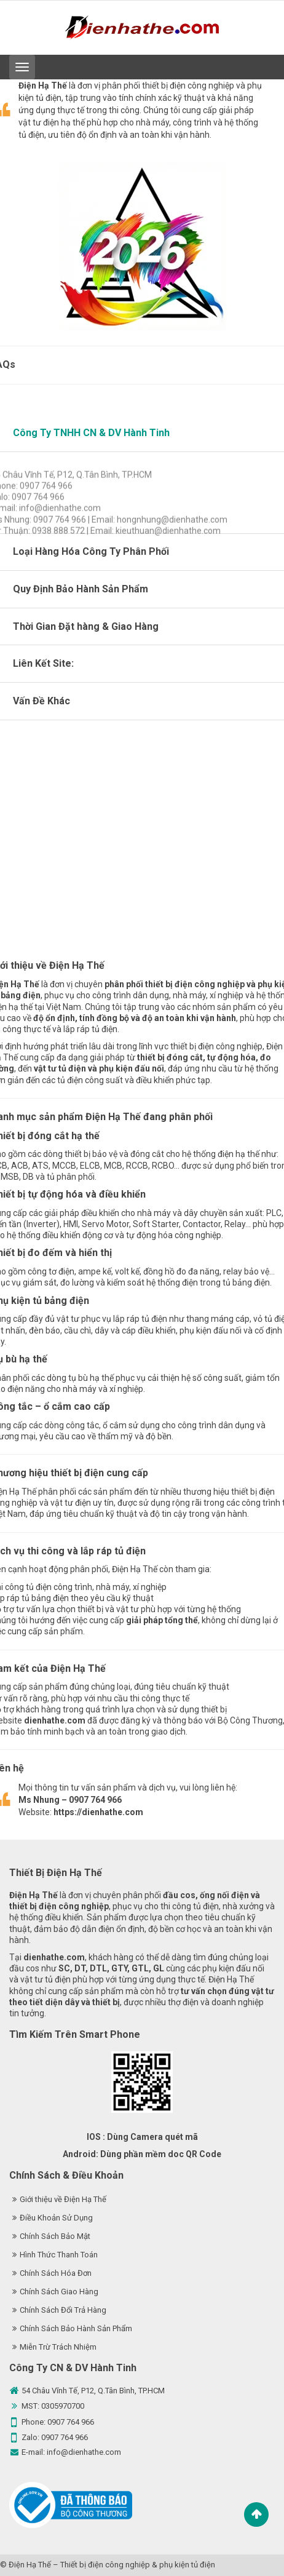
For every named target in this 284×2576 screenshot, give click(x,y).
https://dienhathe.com (98, 1812)
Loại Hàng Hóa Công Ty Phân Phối (91, 551)
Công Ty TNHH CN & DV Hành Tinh (91, 433)
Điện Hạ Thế (30, 2564)
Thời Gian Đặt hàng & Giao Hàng (86, 626)
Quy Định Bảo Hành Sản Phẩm (80, 589)
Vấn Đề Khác (41, 701)
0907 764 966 (70, 2422)
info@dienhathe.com (84, 2452)
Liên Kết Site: (43, 663)
